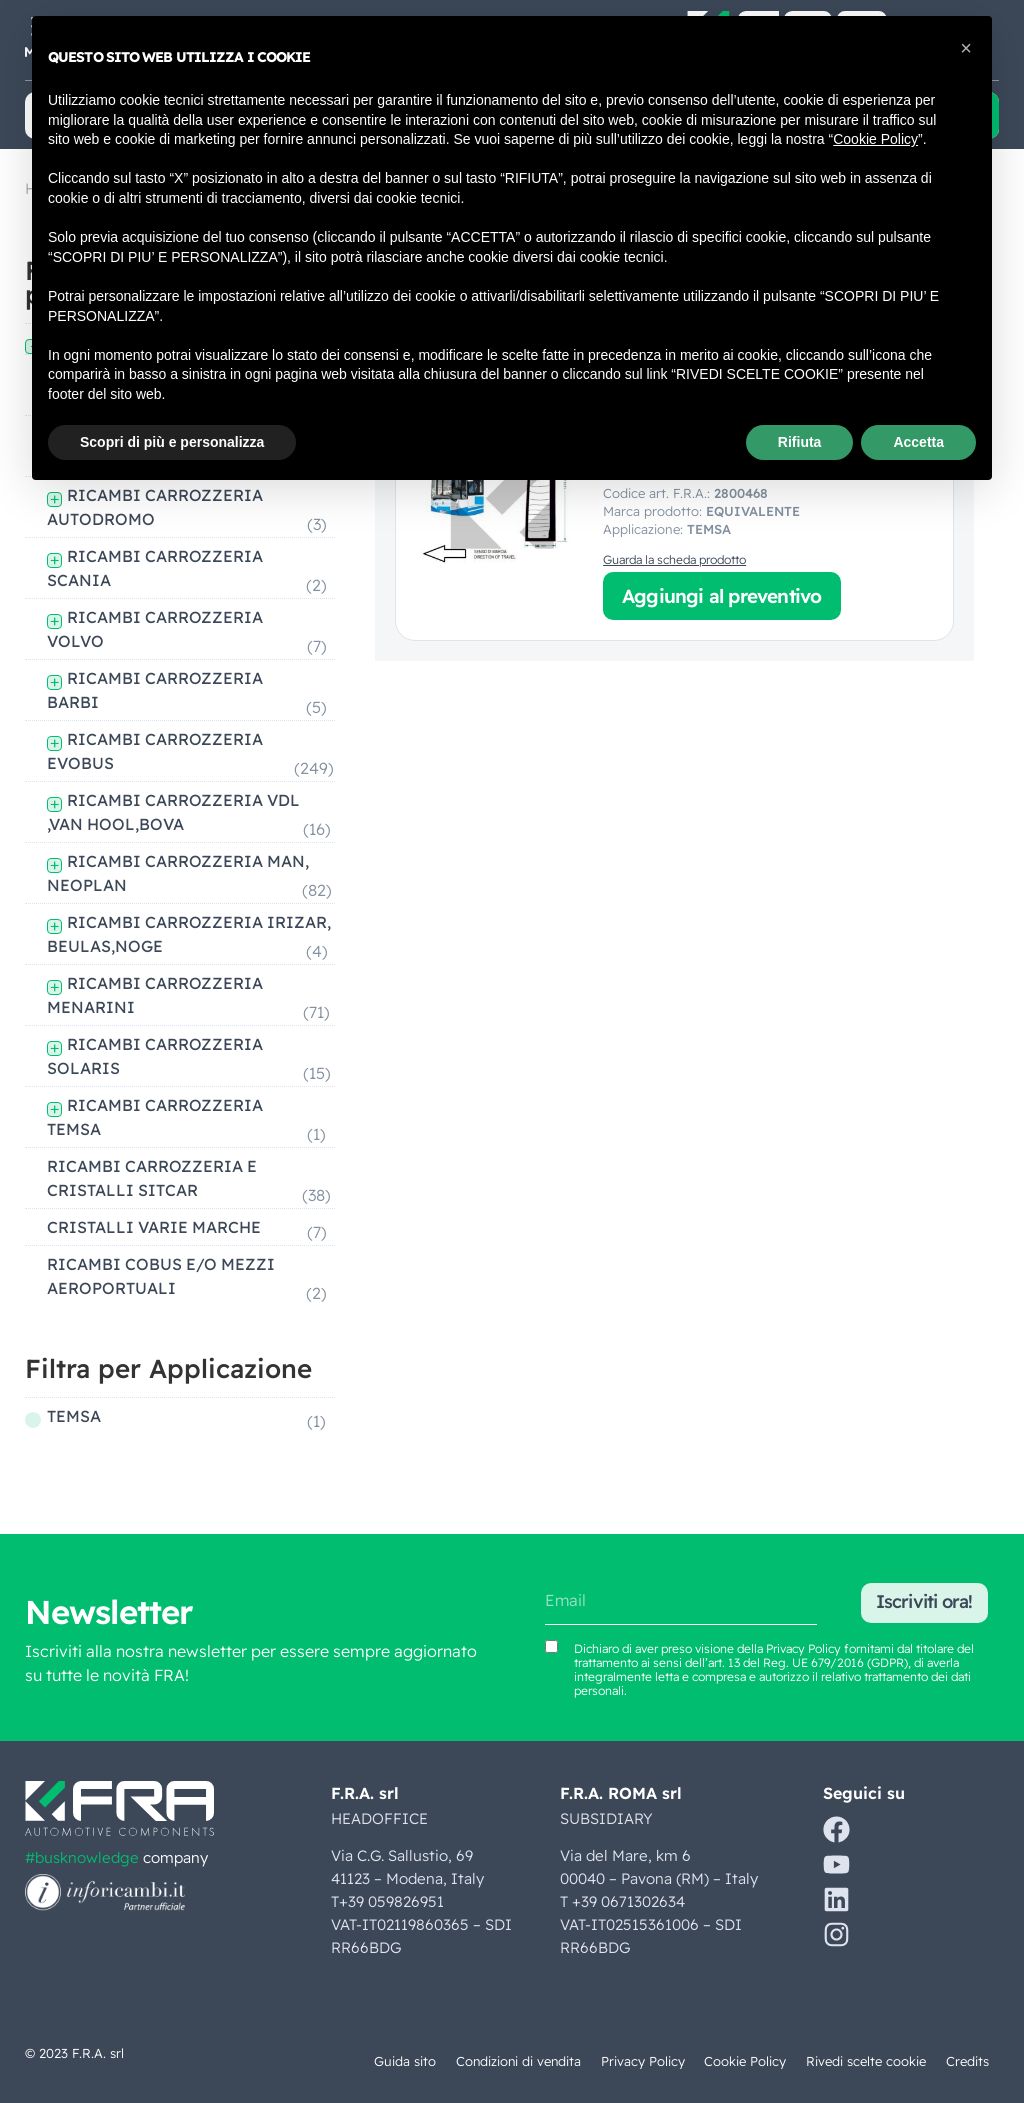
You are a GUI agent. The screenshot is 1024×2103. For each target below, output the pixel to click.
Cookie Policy (745, 2061)
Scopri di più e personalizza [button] (172, 442)
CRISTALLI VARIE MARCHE (154, 1227)
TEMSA (74, 1416)
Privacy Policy (642, 2061)
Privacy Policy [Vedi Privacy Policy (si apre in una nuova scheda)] (803, 1648)
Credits (967, 2061)
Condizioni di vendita (516, 2061)
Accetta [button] (918, 442)
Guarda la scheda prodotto (674, 559)
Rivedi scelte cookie (866, 2061)
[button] (966, 48)
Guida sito (401, 2061)
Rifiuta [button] (800, 442)
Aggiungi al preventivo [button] (721, 596)
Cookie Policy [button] (875, 139)
